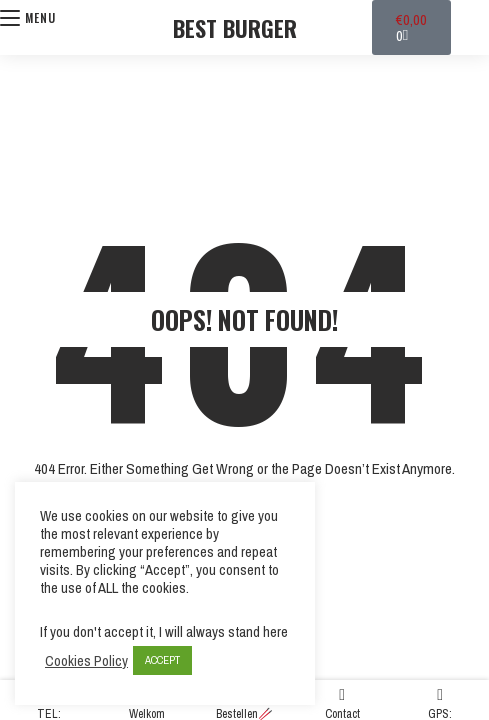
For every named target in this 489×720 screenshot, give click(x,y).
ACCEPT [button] (162, 660)
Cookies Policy (86, 661)
